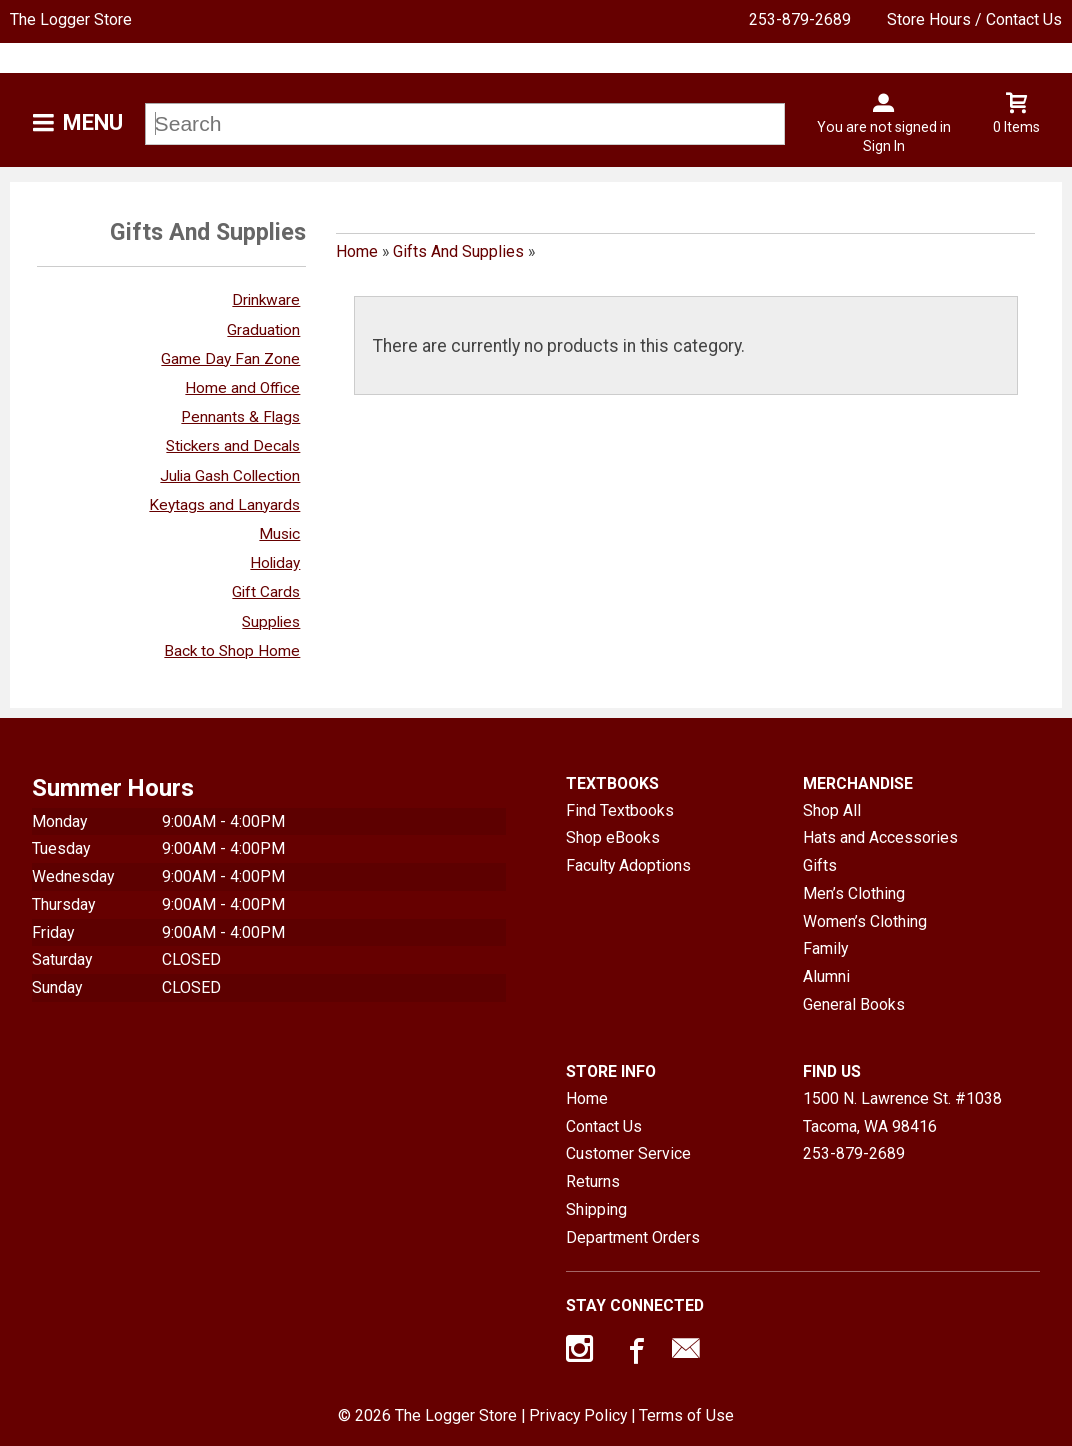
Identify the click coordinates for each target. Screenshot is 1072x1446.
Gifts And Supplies (458, 251)
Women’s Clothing (865, 921)
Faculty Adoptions (628, 865)
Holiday (275, 563)
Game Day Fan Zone (230, 359)
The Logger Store (71, 19)
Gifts (820, 865)
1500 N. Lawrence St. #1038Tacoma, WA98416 (902, 1112)
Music (279, 534)
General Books (854, 1004)
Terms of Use (686, 1415)
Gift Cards (266, 592)
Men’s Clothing (854, 893)
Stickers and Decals (233, 446)
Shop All (832, 810)
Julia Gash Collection (230, 476)
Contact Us (604, 1126)
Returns (593, 1181)
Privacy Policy (578, 1415)
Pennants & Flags (240, 417)
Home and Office (242, 388)
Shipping (596, 1209)
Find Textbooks (620, 810)
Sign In (884, 146)
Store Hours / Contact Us (974, 19)
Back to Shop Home (232, 651)
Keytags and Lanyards (224, 505)
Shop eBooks (613, 837)
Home (357, 251)
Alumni (826, 976)
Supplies (271, 622)
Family (825, 948)
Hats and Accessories (880, 837)
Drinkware (266, 300)
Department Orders (633, 1237)
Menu (93, 122)
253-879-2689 (800, 19)
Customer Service (628, 1153)
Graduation (263, 330)
